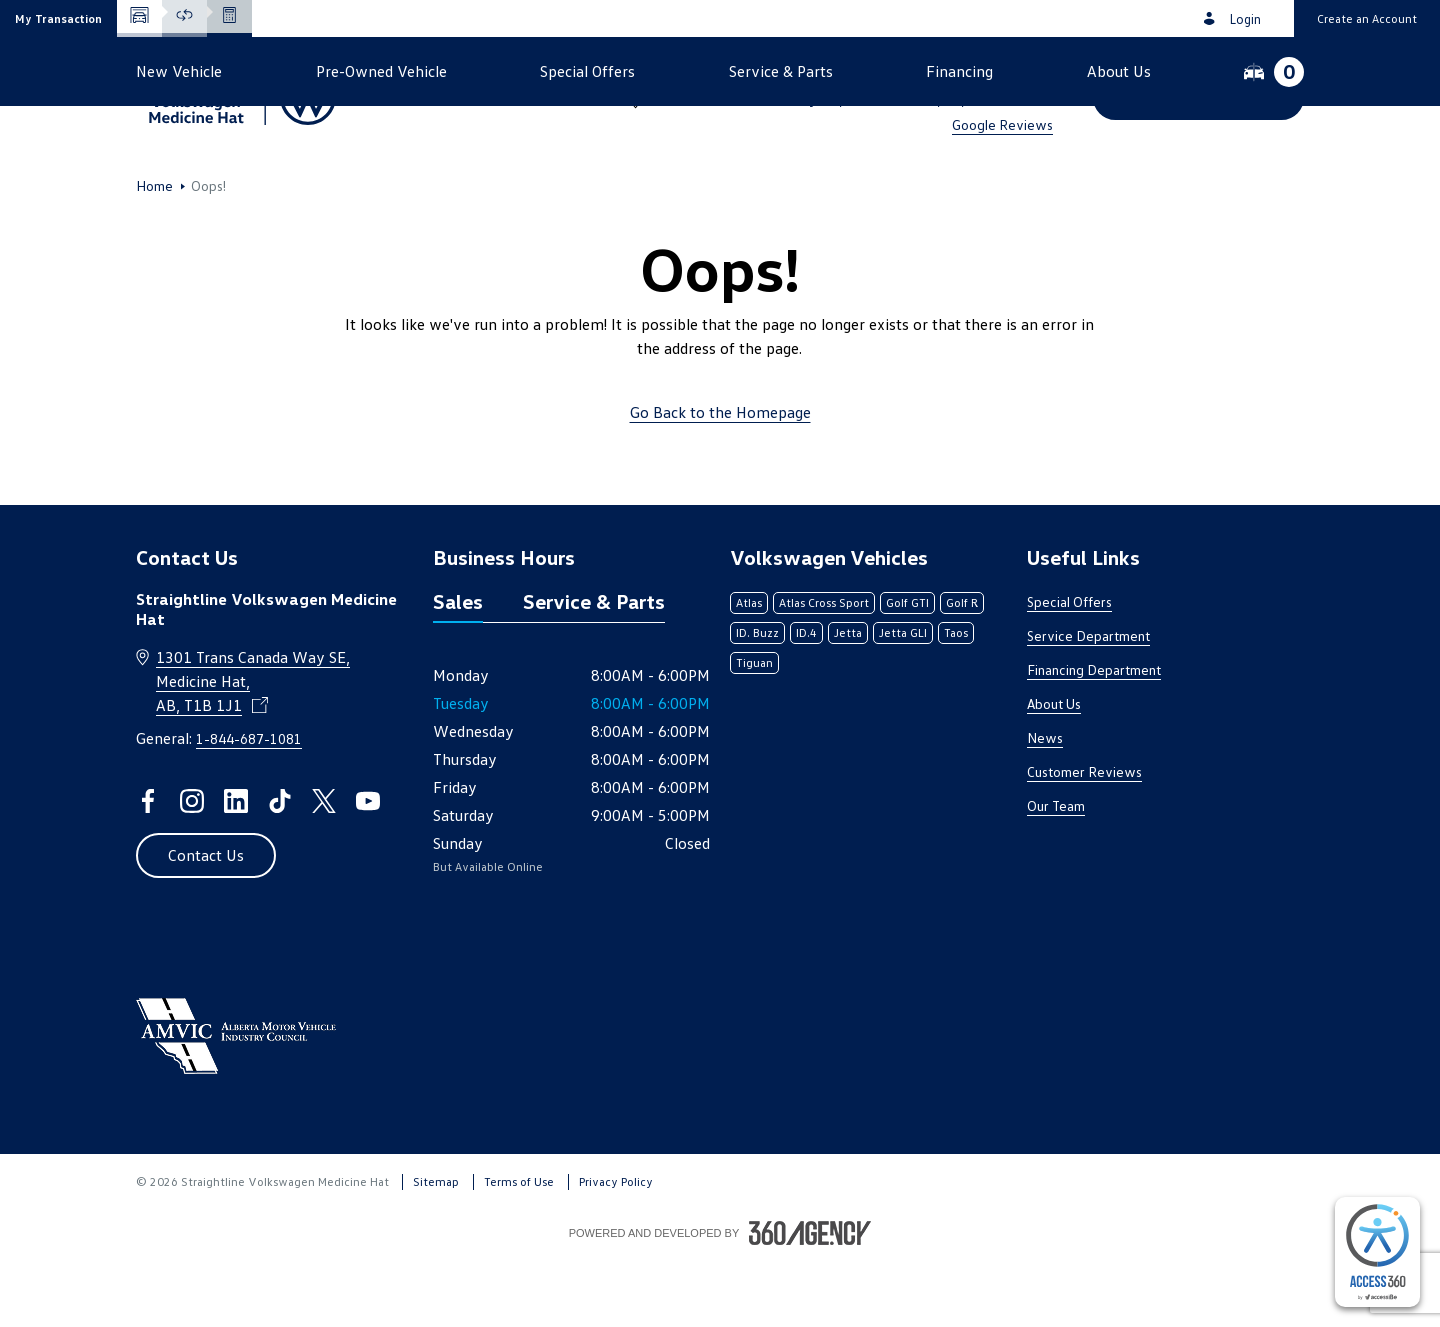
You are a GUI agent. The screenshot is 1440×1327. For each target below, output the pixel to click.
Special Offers (1069, 668)
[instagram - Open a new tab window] (192, 868)
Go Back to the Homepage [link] (720, 479)
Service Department (1088, 702)
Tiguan (754, 729)
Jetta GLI (903, 699)
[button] (58, 18)
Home (154, 253)
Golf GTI (907, 669)
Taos (956, 699)
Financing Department (1094, 736)
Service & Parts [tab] (594, 668)
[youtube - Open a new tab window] (368, 868)
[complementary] (1377, 1252)
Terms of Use (519, 1248)
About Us (1054, 770)
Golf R (962, 669)
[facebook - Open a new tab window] (148, 868)
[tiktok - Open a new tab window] (280, 868)
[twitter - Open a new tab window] (324, 868)
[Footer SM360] (810, 1300)
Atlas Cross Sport (824, 669)
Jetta (848, 699)
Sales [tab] (458, 668)
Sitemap (436, 1248)
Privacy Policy (616, 1248)
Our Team (1056, 872)
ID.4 (806, 699)
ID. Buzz (757, 699)
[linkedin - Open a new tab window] (236, 868)
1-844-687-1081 (994, 72)
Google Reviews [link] (1002, 124)
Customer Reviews (1084, 838)
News (1045, 804)
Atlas (749, 669)
